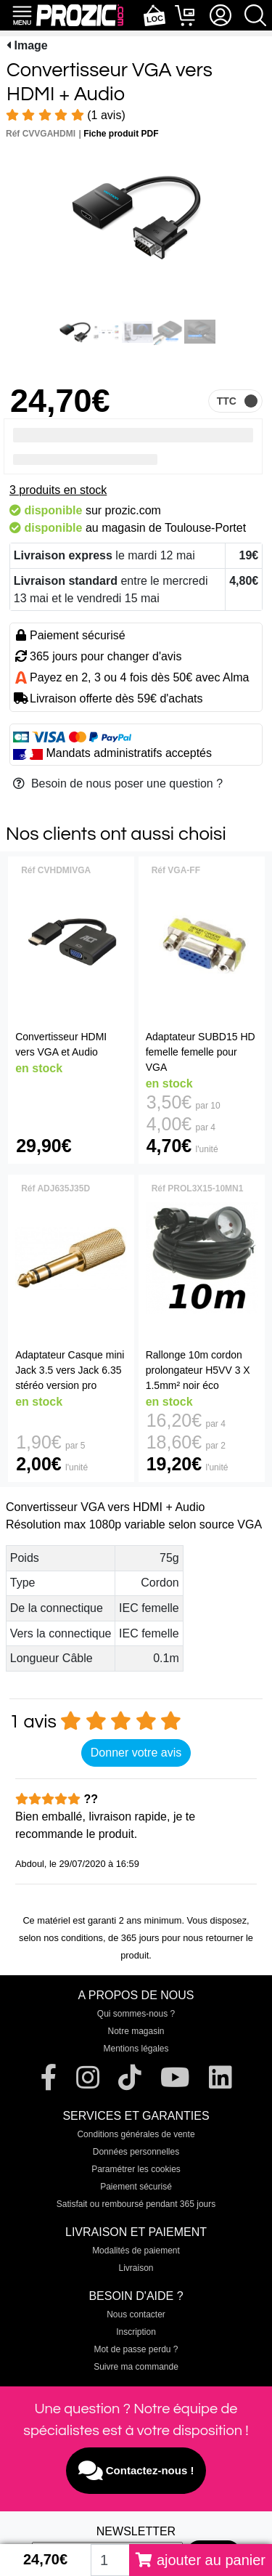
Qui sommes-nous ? (136, 2014)
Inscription (136, 2332)
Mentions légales (135, 2049)
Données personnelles (136, 2152)
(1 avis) (65, 115)
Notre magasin (135, 2031)
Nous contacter (136, 2314)
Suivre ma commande (136, 2367)
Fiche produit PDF (120, 134)
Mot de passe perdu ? (136, 2349)
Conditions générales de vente (135, 2134)
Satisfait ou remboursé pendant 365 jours (136, 2204)
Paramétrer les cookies (136, 2169)
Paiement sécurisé (136, 2187)
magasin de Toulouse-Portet (174, 528)
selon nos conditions (61, 1937)
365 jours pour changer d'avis (105, 656)
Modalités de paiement (136, 2250)
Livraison (135, 2268)
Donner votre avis (136, 1752)
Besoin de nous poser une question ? (118, 783)
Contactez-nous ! (136, 2471)
